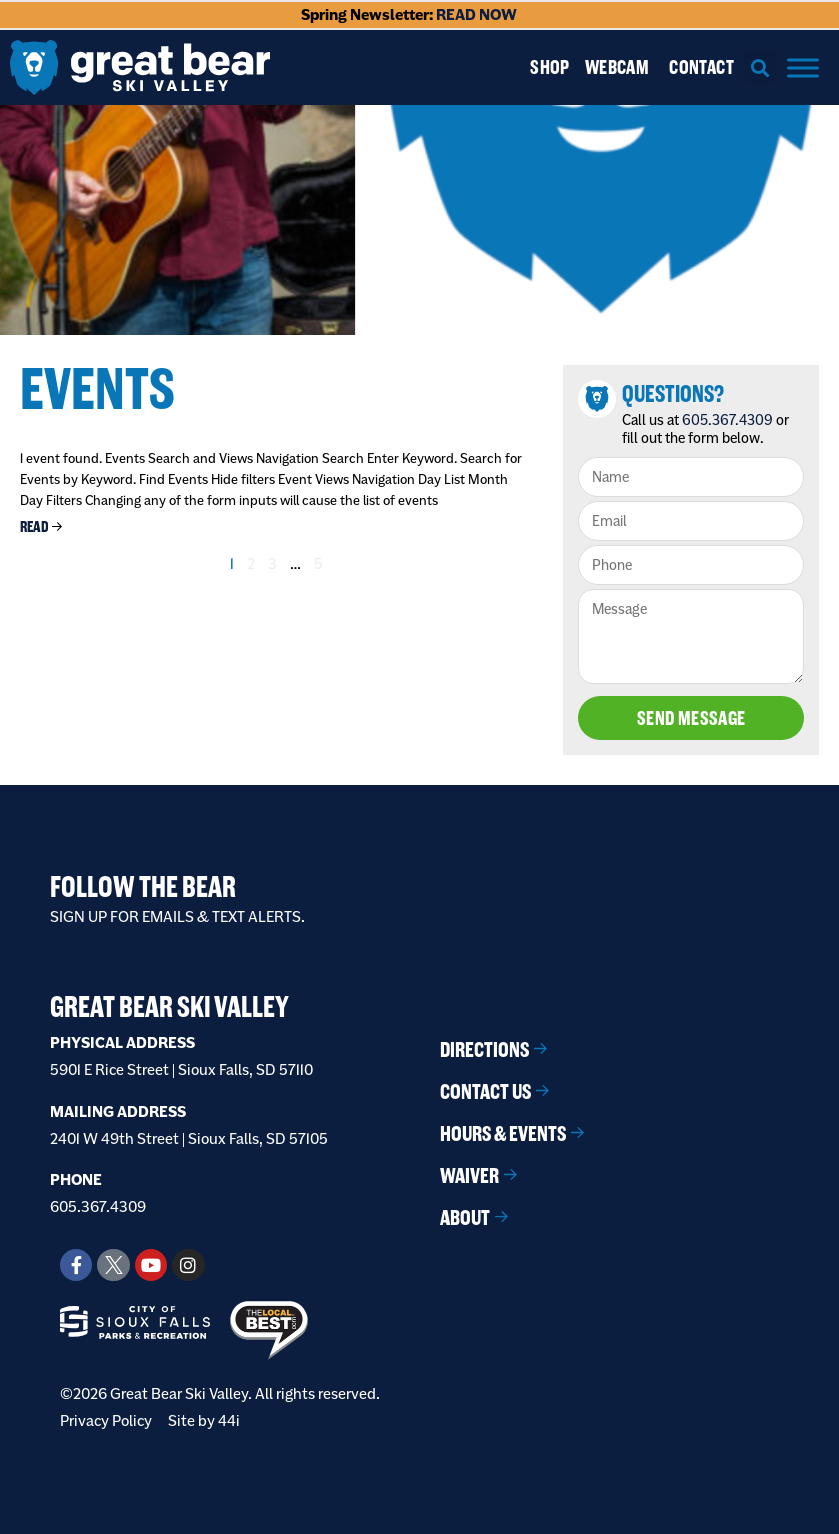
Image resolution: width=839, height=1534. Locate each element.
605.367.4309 (727, 420)
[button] (760, 67)
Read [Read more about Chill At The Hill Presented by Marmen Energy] (34, 526)
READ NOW (476, 14)
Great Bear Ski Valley (169, 1007)
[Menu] (803, 67)
